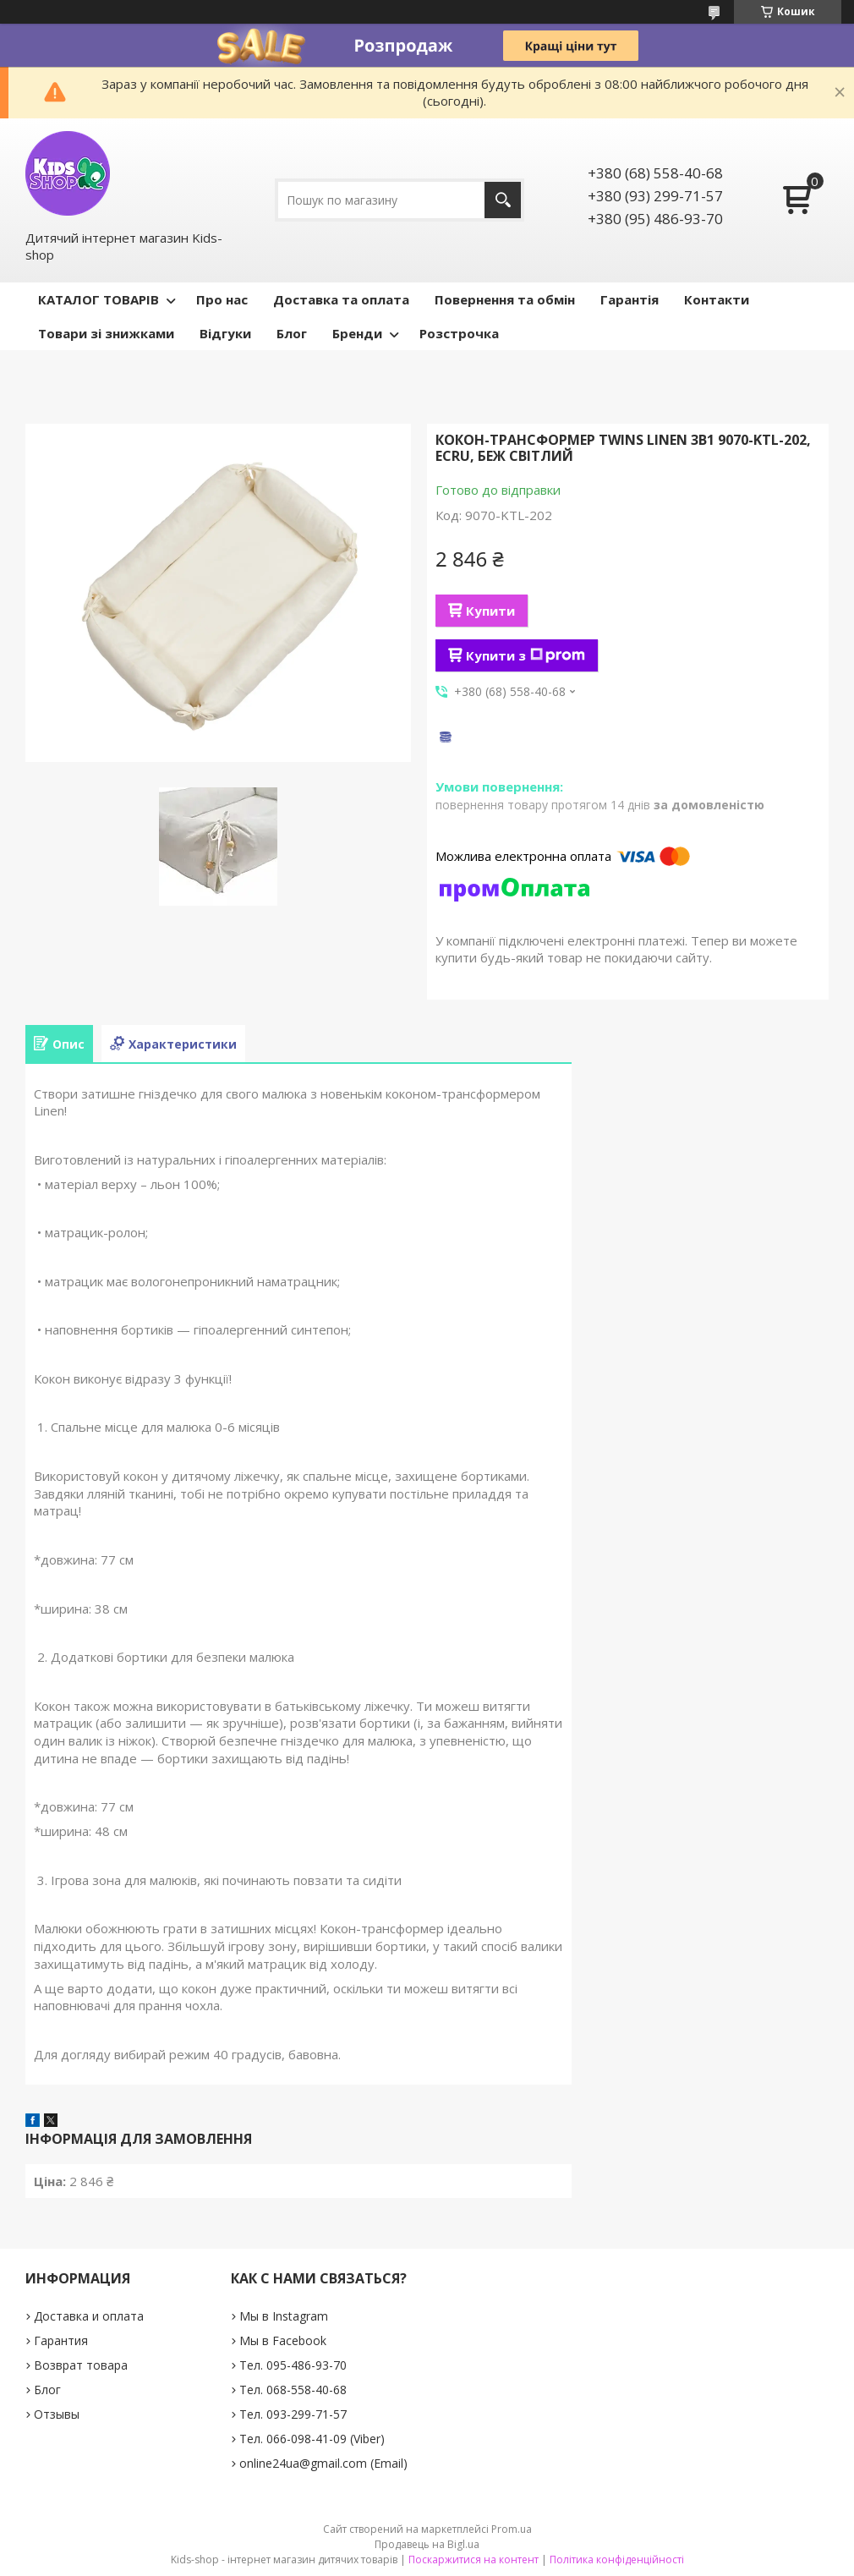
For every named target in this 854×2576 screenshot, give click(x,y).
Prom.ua (511, 2529)
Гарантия (61, 2340)
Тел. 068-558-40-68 (293, 2389)
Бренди (357, 333)
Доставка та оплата (341, 299)
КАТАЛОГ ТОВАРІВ (98, 299)
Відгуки (225, 333)
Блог (291, 333)
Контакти (716, 299)
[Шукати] (502, 200)
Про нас (222, 299)
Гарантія (629, 299)
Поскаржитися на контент (473, 2559)
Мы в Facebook (282, 2340)
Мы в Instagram (283, 2316)
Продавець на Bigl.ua (427, 2544)
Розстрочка (459, 333)
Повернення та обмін (505, 299)
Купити (490, 610)
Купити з (525, 655)
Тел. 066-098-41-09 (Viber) (312, 2439)
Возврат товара (81, 2365)
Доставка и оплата (89, 2316)
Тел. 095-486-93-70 (293, 2365)
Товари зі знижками (106, 333)
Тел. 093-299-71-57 (293, 2414)
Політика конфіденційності (617, 2559)
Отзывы (56, 2414)
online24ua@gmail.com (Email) (323, 2463)
